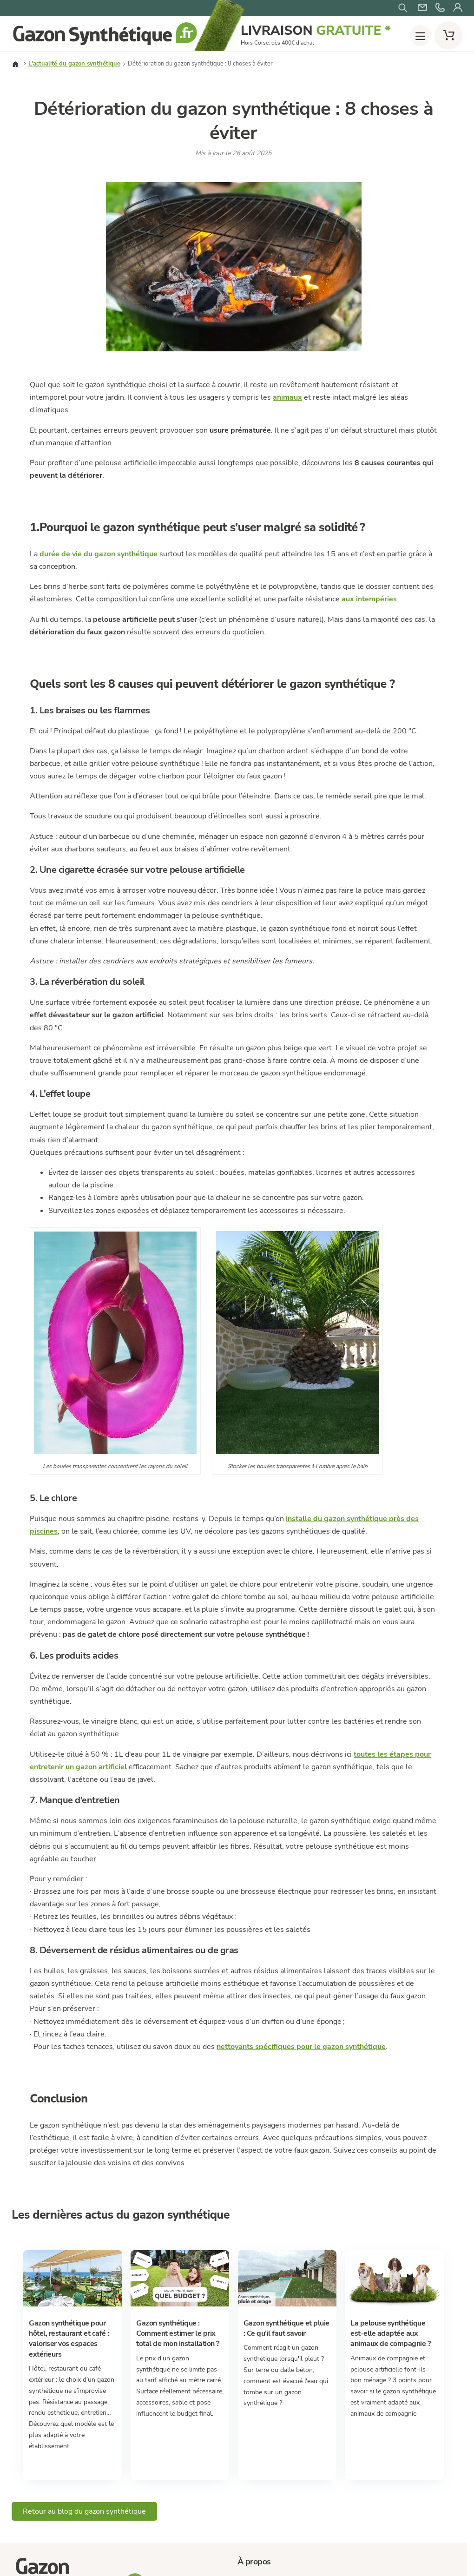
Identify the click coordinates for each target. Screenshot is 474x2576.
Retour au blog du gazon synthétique (84, 2511)
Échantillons (337, 288)
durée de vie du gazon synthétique (99, 554)
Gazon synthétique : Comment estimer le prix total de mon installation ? (177, 2333)
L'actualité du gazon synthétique (74, 63)
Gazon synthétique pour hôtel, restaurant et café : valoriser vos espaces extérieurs (69, 2338)
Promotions (277, 288)
